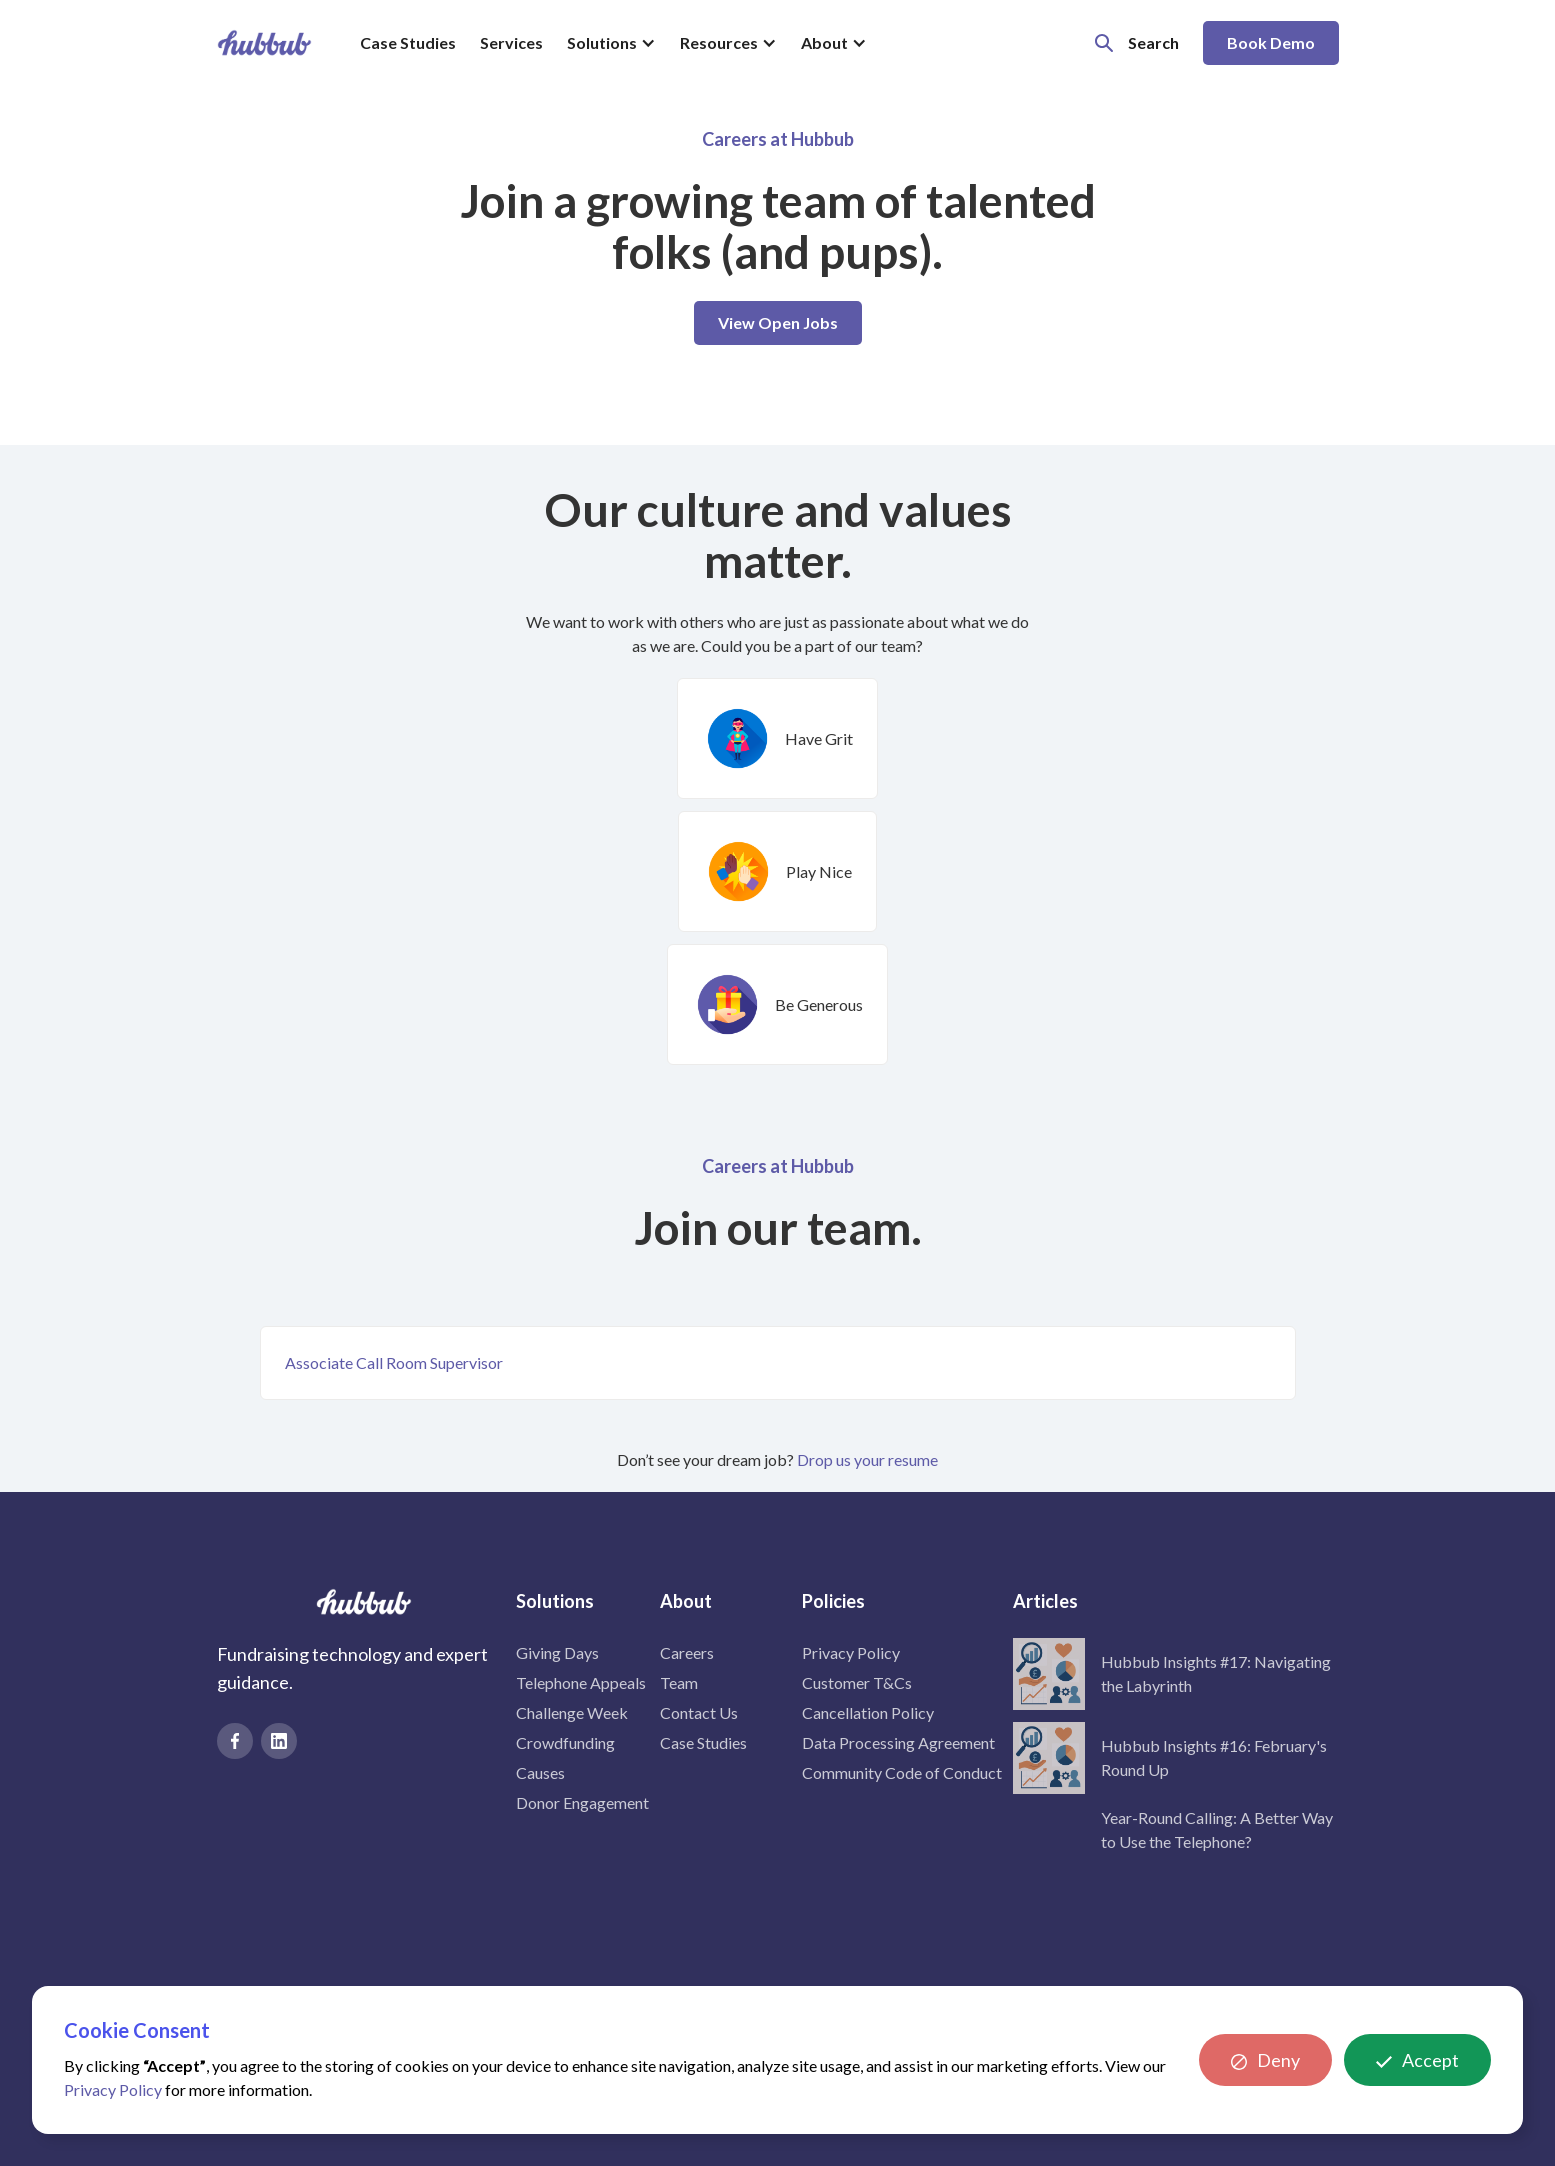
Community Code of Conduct (902, 1772)
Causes (540, 1772)
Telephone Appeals (581, 1682)
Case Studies (408, 42)
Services (511, 42)
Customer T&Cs (857, 1682)
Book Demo (1271, 42)
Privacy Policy (851, 1652)
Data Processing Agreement (898, 1742)
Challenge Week (572, 1712)
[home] (264, 43)
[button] (611, 43)
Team (679, 1682)
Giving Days (557, 1652)
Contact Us (699, 1712)
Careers (687, 1652)
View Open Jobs (778, 322)
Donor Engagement (582, 1802)
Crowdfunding (565, 1742)
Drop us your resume (867, 1459)
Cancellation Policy (868, 1712)
